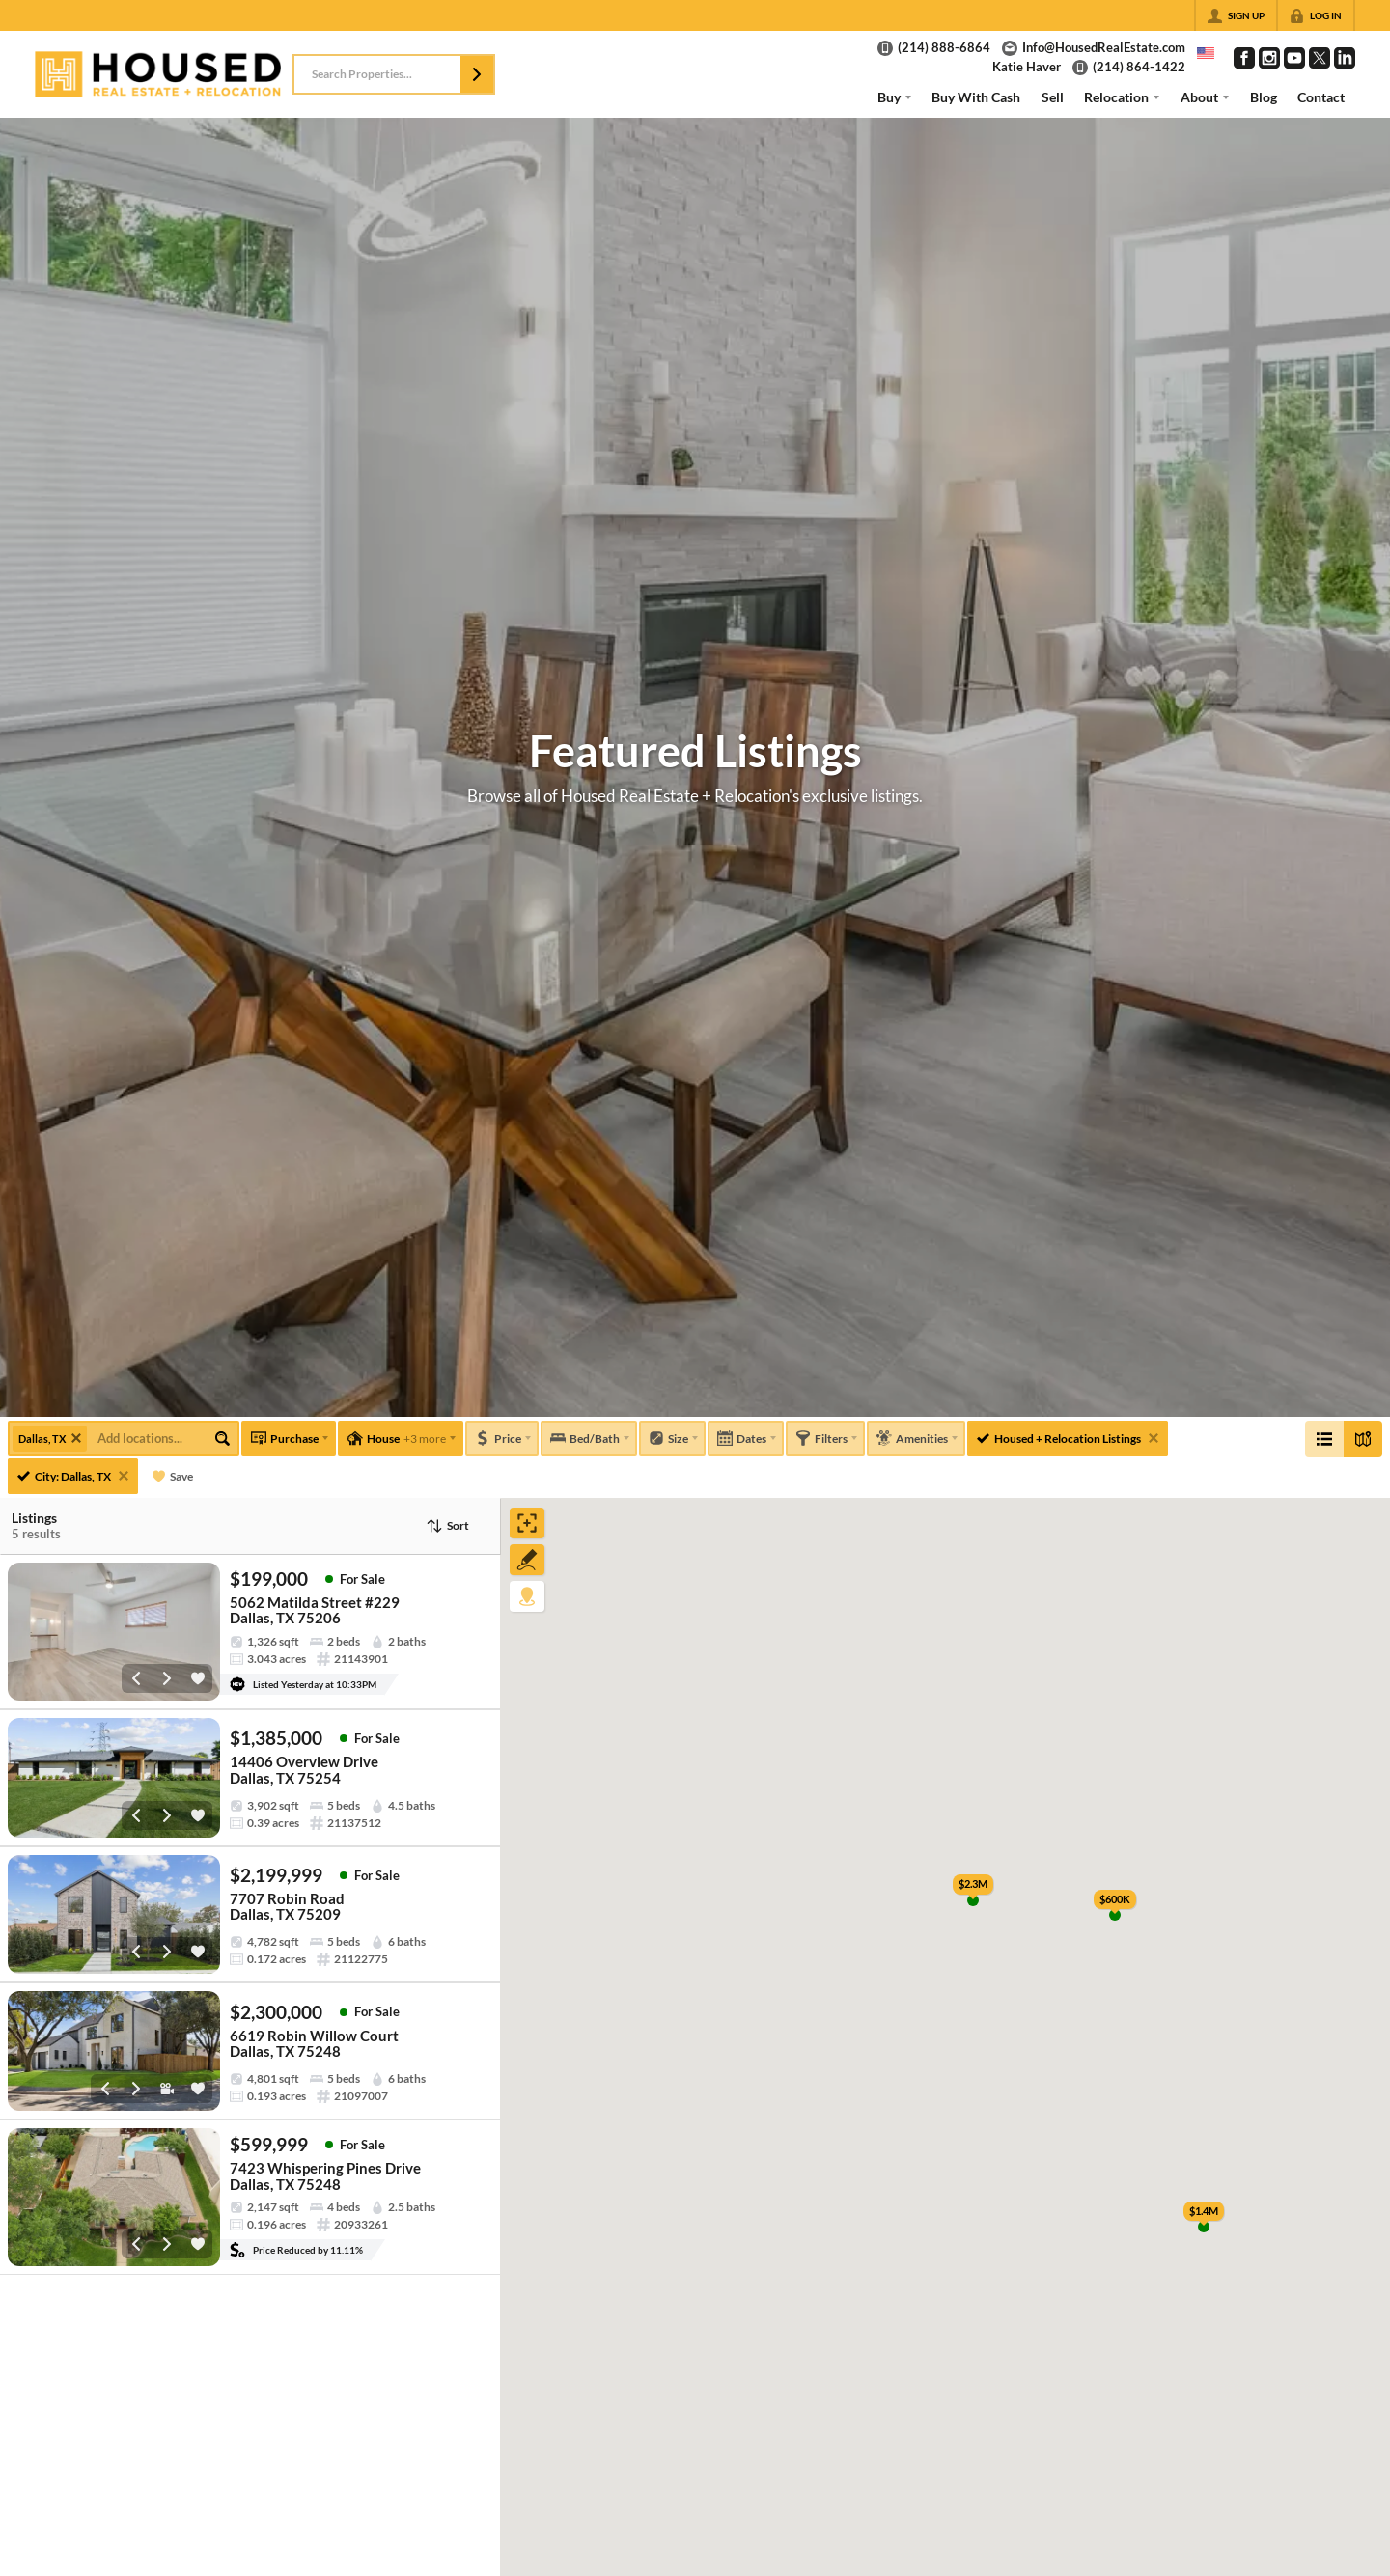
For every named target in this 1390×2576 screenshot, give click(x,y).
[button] (476, 74)
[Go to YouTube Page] (1294, 58)
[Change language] (1205, 53)
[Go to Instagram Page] (1269, 58)
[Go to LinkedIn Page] (1344, 58)
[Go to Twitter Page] (1319, 58)
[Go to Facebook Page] (1244, 58)
